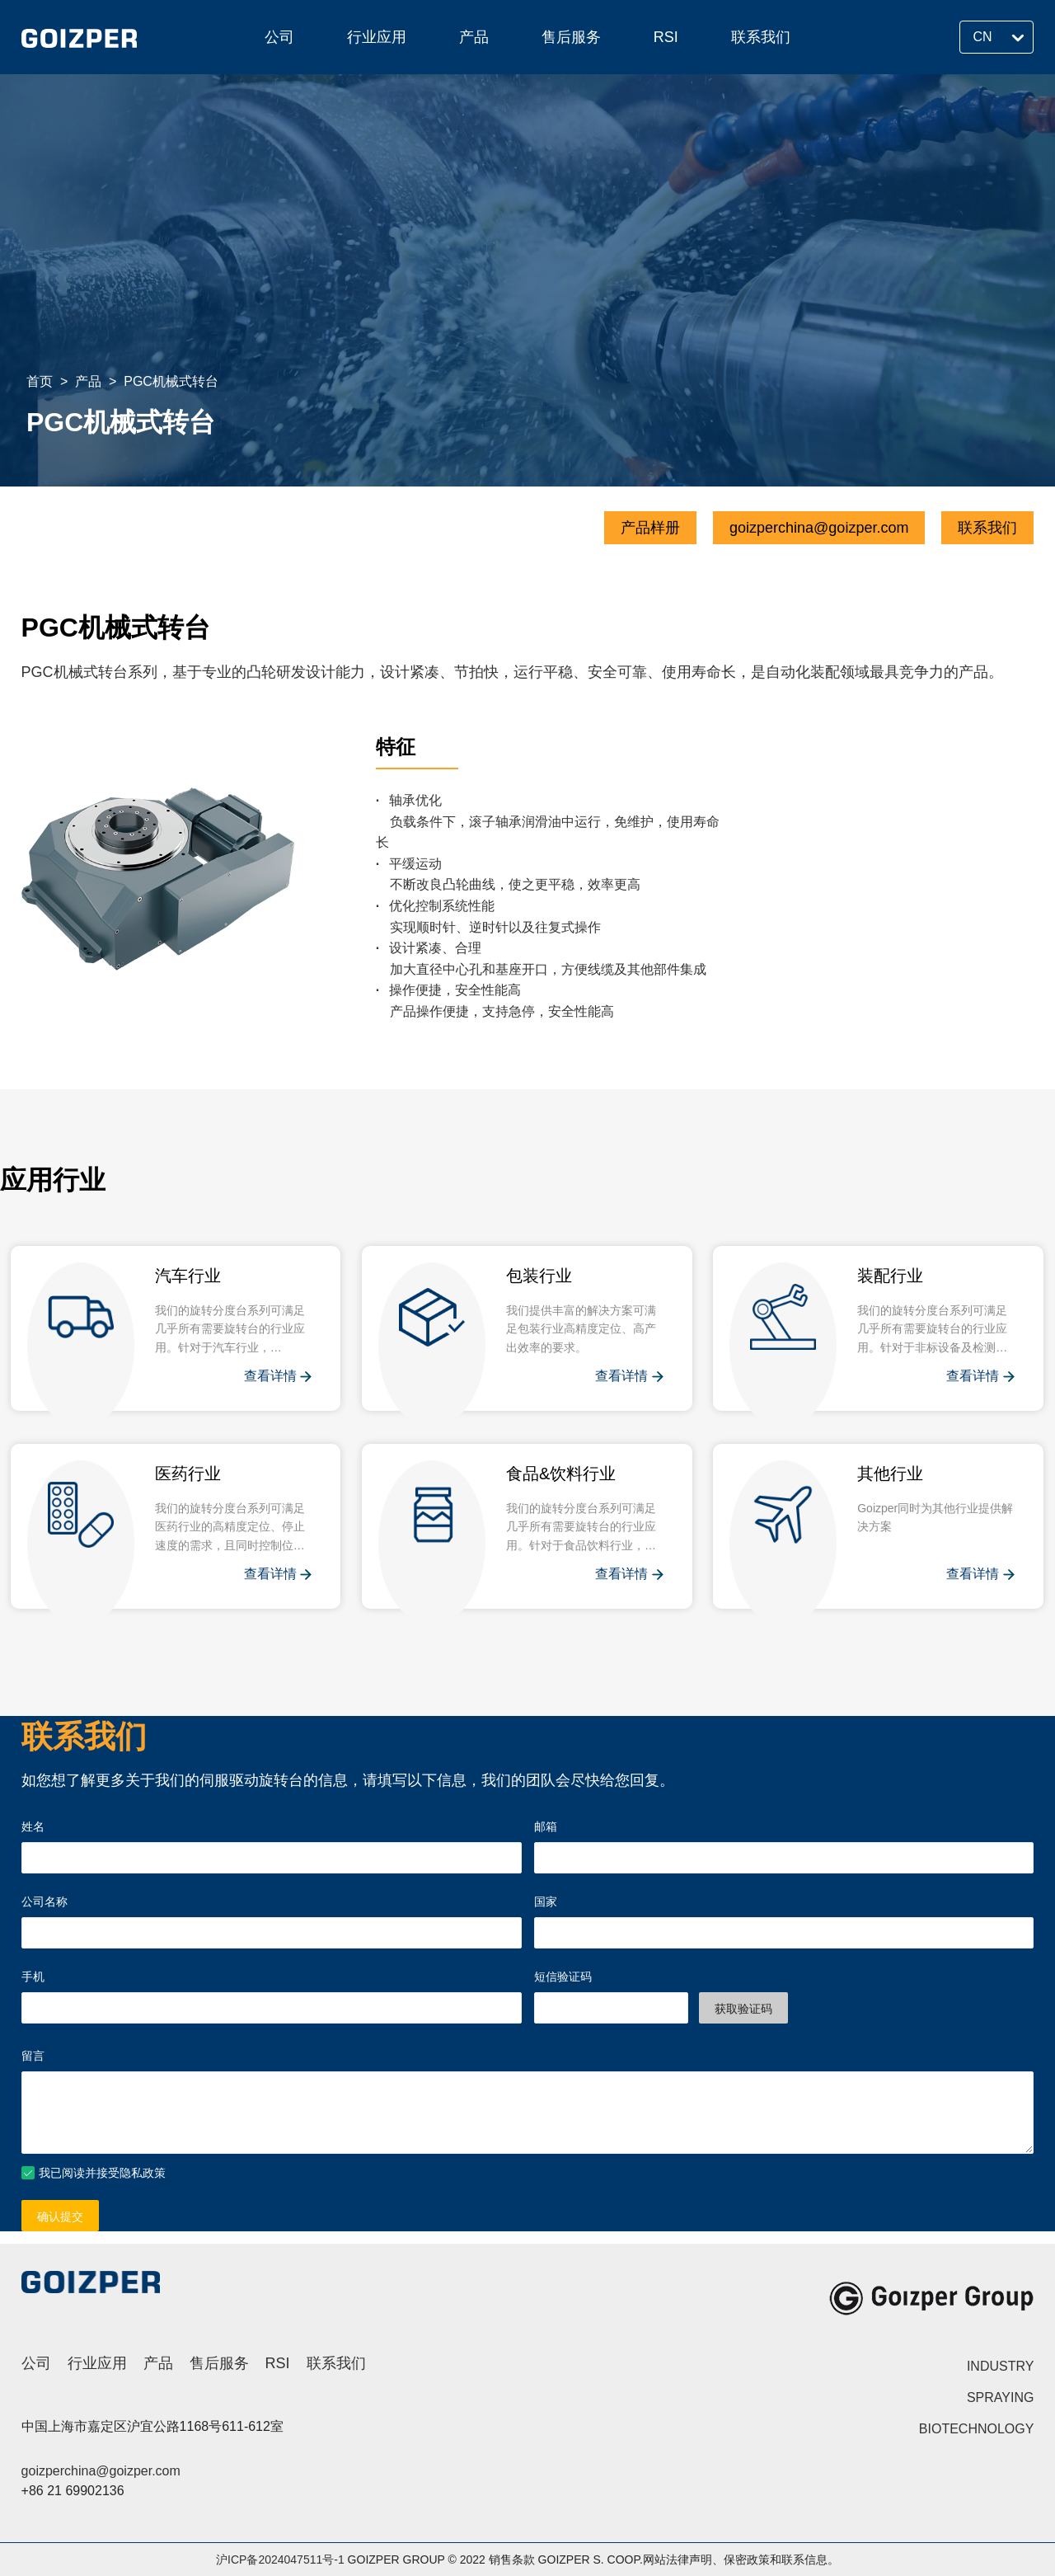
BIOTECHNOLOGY (976, 2429)
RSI (666, 37)
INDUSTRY (1000, 2366)
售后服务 (571, 37)
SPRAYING (1000, 2397)
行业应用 (376, 37)
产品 (474, 37)
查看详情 (278, 1376)
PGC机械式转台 (171, 381)
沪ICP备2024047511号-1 (280, 2559)
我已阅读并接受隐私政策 (102, 2172)
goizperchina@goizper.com (818, 527)
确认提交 (60, 2216)
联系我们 (760, 37)
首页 (39, 381)
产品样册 (650, 527)
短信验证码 (563, 1976)
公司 (279, 37)
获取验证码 (743, 2008)
